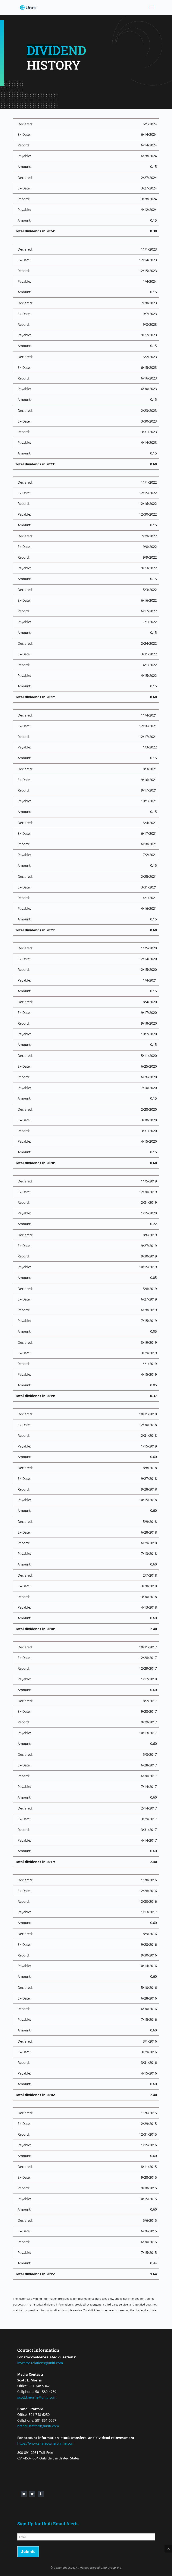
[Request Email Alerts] (86, 2536)
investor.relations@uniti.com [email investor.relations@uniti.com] (40, 2363)
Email (31, 2530)
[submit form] (28, 2551)
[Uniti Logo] (28, 7)
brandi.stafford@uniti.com (38, 2426)
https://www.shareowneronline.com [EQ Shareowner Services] (45, 2443)
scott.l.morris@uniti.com (36, 2397)
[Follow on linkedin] (24, 2494)
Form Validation (31, 2543)
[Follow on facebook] (41, 2494)
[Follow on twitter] (32, 2494)
